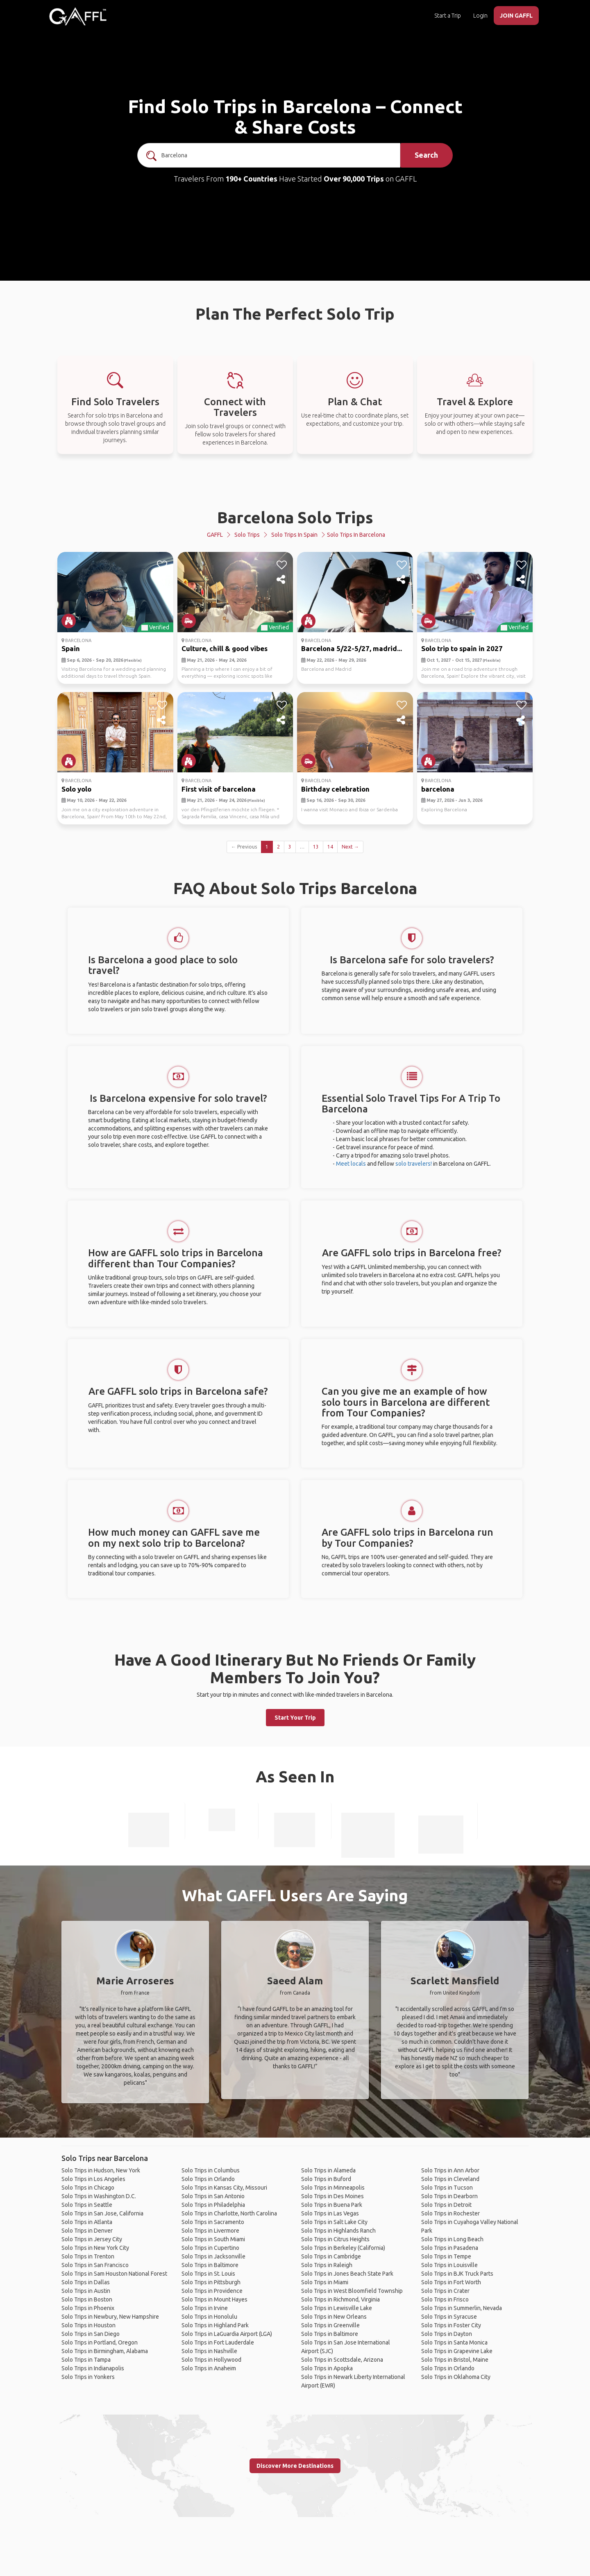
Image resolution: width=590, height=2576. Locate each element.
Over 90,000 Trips (354, 179)
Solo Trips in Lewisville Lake (336, 2308)
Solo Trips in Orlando (208, 2179)
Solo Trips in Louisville (449, 2265)
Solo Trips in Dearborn (449, 2196)
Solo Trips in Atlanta (86, 2222)
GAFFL (215, 534)
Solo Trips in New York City (95, 2248)
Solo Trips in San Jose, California (102, 2213)
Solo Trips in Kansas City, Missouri (224, 2187)
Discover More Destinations (295, 2466)
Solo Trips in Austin (85, 2291)
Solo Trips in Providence (212, 2291)
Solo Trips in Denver (87, 2230)
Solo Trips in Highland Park (215, 2325)
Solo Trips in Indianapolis (92, 2368)
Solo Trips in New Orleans (334, 2316)
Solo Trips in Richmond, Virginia (340, 2299)
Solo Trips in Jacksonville (213, 2256)
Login (480, 15)
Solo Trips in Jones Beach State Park (347, 2273)
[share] (162, 579)
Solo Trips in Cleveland (450, 2179)
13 (316, 846)
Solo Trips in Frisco (445, 2299)
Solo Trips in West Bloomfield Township (352, 2291)
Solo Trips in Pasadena (449, 2248)
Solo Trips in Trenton (87, 2256)
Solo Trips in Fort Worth (451, 2282)
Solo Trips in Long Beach (452, 2239)
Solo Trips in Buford (326, 2179)
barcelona (437, 789)
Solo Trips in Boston (86, 2299)
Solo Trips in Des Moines (332, 2196)
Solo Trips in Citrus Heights (335, 2239)
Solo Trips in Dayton (446, 2334)
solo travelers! (413, 1163)
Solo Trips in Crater (445, 2291)
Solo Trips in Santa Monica (454, 2342)
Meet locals (351, 1163)
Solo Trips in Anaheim (209, 2368)
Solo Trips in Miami (324, 2282)
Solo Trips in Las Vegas (330, 2213)
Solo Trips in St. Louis (208, 2273)
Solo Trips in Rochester (450, 2213)
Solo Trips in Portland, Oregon (99, 2342)
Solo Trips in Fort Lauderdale (218, 2342)
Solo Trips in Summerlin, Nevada (461, 2308)
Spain (70, 648)
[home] (78, 16)
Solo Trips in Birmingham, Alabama (104, 2351)
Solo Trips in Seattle (86, 2205)
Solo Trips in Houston (88, 2325)
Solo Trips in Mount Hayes (214, 2299)
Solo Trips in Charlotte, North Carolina (229, 2213)
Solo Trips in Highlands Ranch (338, 2230)
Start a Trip (447, 15)
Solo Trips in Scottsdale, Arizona (342, 2359)
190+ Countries (251, 179)
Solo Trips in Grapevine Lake (456, 2351)
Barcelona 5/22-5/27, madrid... (351, 648)
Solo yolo (76, 789)
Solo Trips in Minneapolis (333, 2187)
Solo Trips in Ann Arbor (450, 2170)
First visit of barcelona (219, 789)
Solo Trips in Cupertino (210, 2248)
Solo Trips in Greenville (330, 2325)
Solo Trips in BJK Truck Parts (457, 2273)
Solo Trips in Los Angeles (93, 2179)
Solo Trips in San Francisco (95, 2265)
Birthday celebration (335, 789)
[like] (162, 565)
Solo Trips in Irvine (205, 2308)
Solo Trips (247, 534)
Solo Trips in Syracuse (449, 2316)
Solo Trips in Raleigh (326, 2265)
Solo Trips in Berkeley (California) (343, 2248)
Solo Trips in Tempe (446, 2256)
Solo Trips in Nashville (209, 2351)
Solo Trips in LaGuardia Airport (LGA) (227, 2334)
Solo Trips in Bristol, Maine (454, 2359)
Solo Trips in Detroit (446, 2205)
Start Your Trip (295, 1717)
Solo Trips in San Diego (90, 2334)
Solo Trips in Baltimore (210, 2265)
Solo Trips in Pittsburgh (211, 2282)
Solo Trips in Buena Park (331, 2205)
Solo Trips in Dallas (85, 2282)
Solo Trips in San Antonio (213, 2196)
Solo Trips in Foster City (451, 2325)
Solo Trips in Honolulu (209, 2316)
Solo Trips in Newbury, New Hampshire (110, 2316)
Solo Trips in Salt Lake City (334, 2222)
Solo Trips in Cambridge (331, 2256)
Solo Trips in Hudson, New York (100, 2170)
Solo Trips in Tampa (86, 2359)
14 (330, 846)
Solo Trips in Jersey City (91, 2239)
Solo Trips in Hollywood (211, 2359)
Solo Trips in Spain (294, 534)
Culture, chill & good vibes (225, 648)
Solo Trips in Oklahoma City (455, 2377)
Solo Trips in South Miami (213, 2239)
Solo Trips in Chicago (87, 2187)
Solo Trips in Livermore (210, 2230)
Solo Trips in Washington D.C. (98, 2196)
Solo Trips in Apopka (327, 2368)
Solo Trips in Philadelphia (213, 2205)
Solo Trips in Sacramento (213, 2222)
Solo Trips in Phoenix (87, 2308)
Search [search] (426, 155)
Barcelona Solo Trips (295, 517)
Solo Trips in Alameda (328, 2170)
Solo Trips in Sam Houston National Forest (114, 2273)
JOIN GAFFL (516, 15)
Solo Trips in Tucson (447, 2187)
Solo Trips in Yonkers (88, 2377)
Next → (350, 846)
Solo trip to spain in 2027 (462, 648)
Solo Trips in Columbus (211, 2170)
